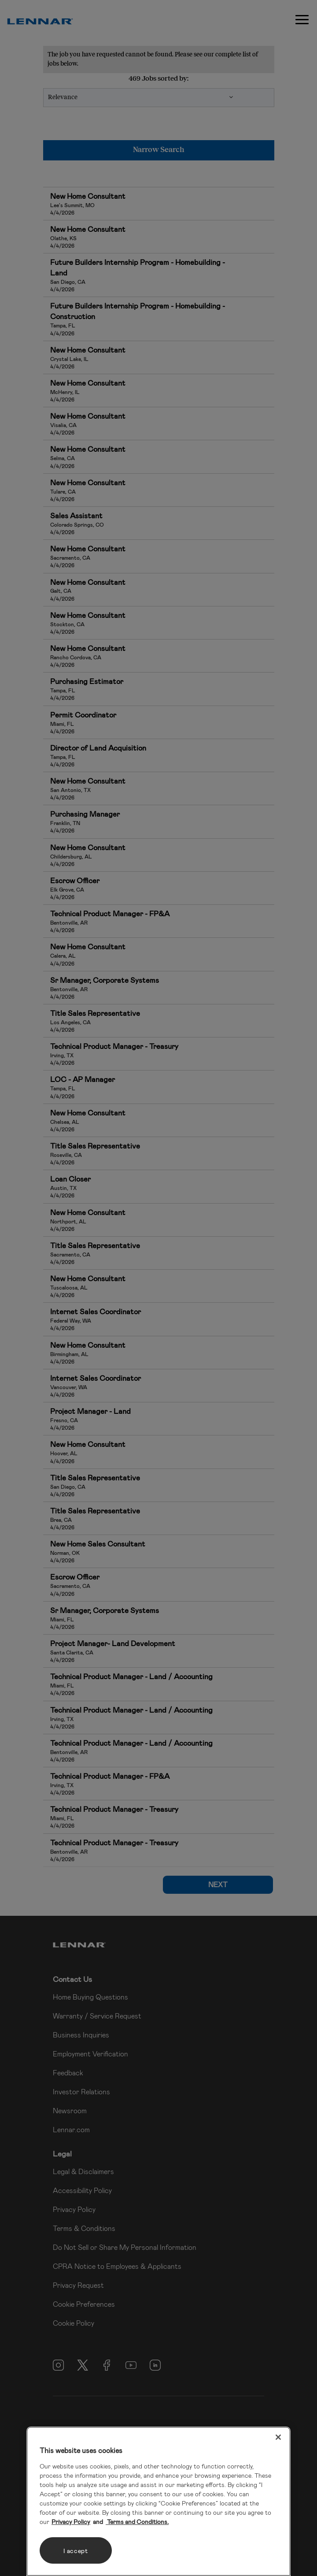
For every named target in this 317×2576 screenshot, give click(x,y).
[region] (158, 2501)
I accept (75, 2550)
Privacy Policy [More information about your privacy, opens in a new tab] (71, 2521)
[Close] (278, 2437)
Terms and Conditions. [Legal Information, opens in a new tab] (137, 2521)
